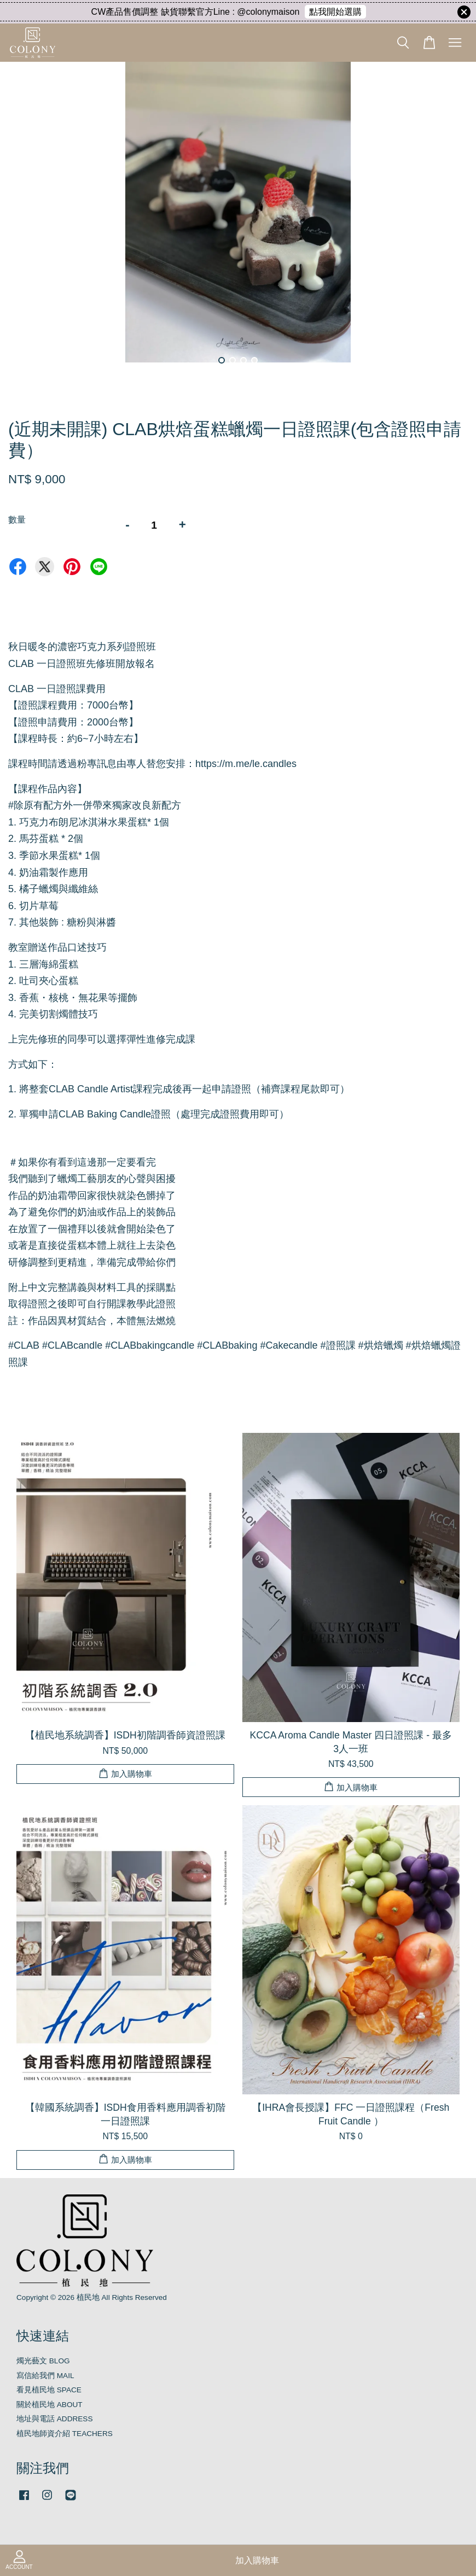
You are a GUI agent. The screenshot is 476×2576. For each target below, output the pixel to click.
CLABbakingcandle (149, 1345)
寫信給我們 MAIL (45, 2376)
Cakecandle (288, 1345)
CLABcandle (72, 1345)
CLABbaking (227, 1345)
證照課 (338, 1345)
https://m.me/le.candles (246, 763)
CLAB (23, 1345)
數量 (17, 519)
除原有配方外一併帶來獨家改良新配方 (94, 805)
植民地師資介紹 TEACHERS (64, 2433)
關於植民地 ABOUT (49, 2405)
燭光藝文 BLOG (43, 2361)
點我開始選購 (335, 11)
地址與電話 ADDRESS (54, 2419)
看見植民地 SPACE (49, 2390)
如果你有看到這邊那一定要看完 (82, 1162)
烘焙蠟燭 (380, 1345)
